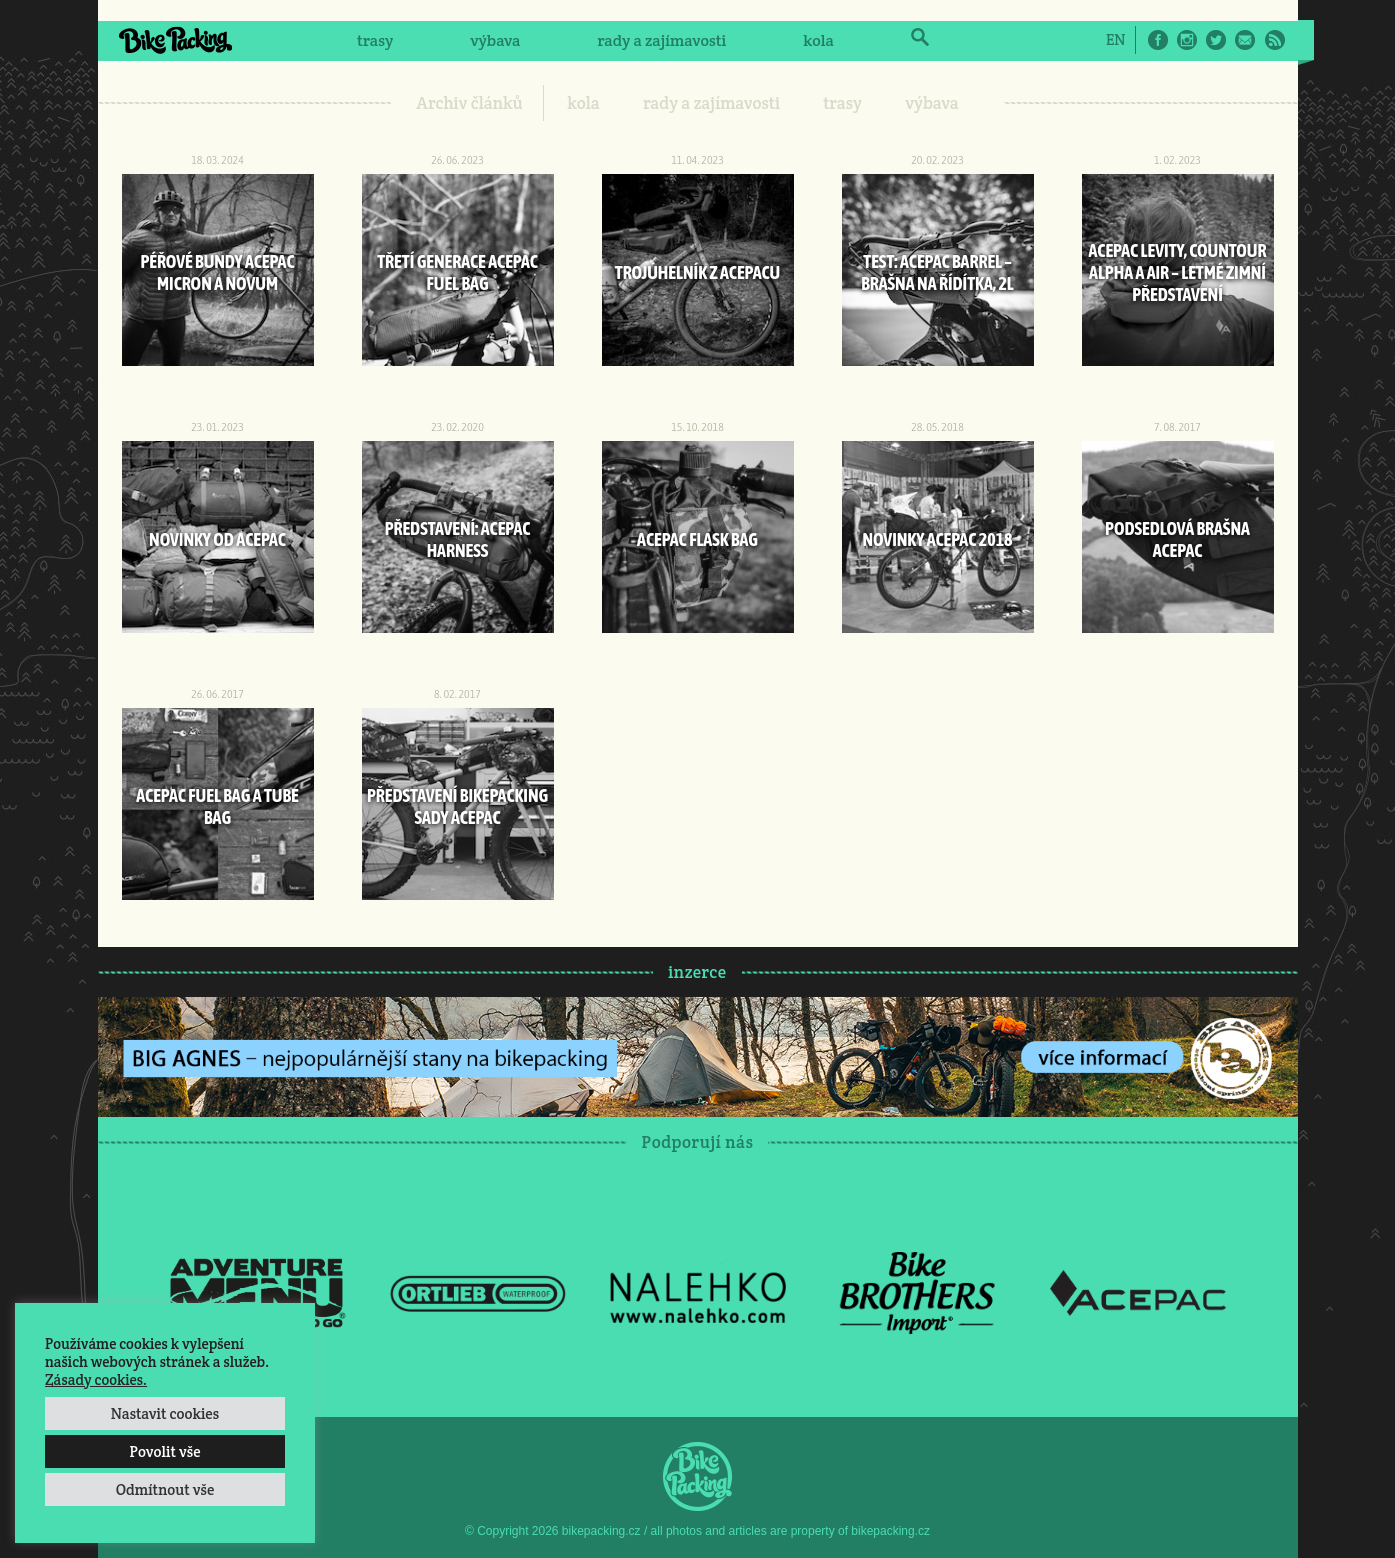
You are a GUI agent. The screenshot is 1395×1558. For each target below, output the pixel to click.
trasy (375, 40)
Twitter (1216, 40)
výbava (495, 40)
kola (818, 40)
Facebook (1158, 40)
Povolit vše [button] (164, 1451)
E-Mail (1245, 40)
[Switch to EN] (1115, 39)
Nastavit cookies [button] (165, 1413)
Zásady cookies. (96, 1379)
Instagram (1187, 40)
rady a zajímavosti (662, 40)
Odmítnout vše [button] (165, 1489)
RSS (1275, 40)
